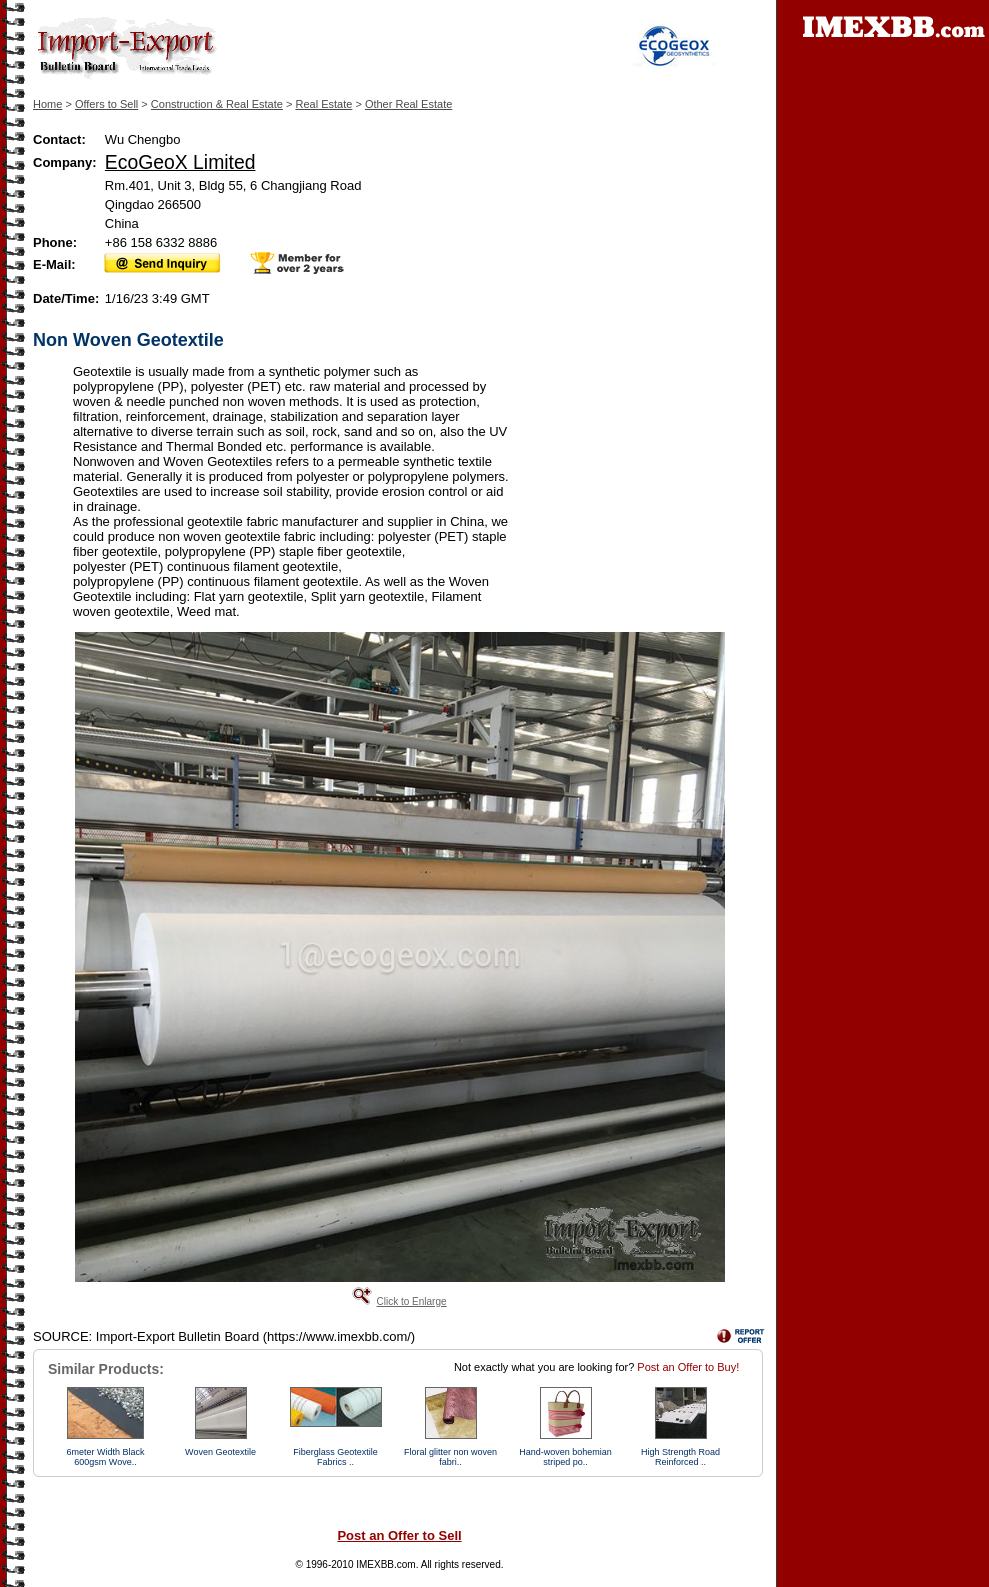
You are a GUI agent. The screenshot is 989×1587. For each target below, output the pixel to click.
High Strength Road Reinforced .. (680, 1457)
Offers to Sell (106, 104)
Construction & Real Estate (217, 104)
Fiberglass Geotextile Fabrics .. (335, 1457)
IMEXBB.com (385, 1564)
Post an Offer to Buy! (688, 1367)
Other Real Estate (408, 104)
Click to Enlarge (411, 1301)
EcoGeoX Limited (180, 162)
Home (47, 104)
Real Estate (323, 104)
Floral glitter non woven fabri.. (450, 1457)
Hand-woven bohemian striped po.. (565, 1457)
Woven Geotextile (220, 1452)
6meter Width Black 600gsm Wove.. (105, 1457)
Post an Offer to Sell (399, 1535)
